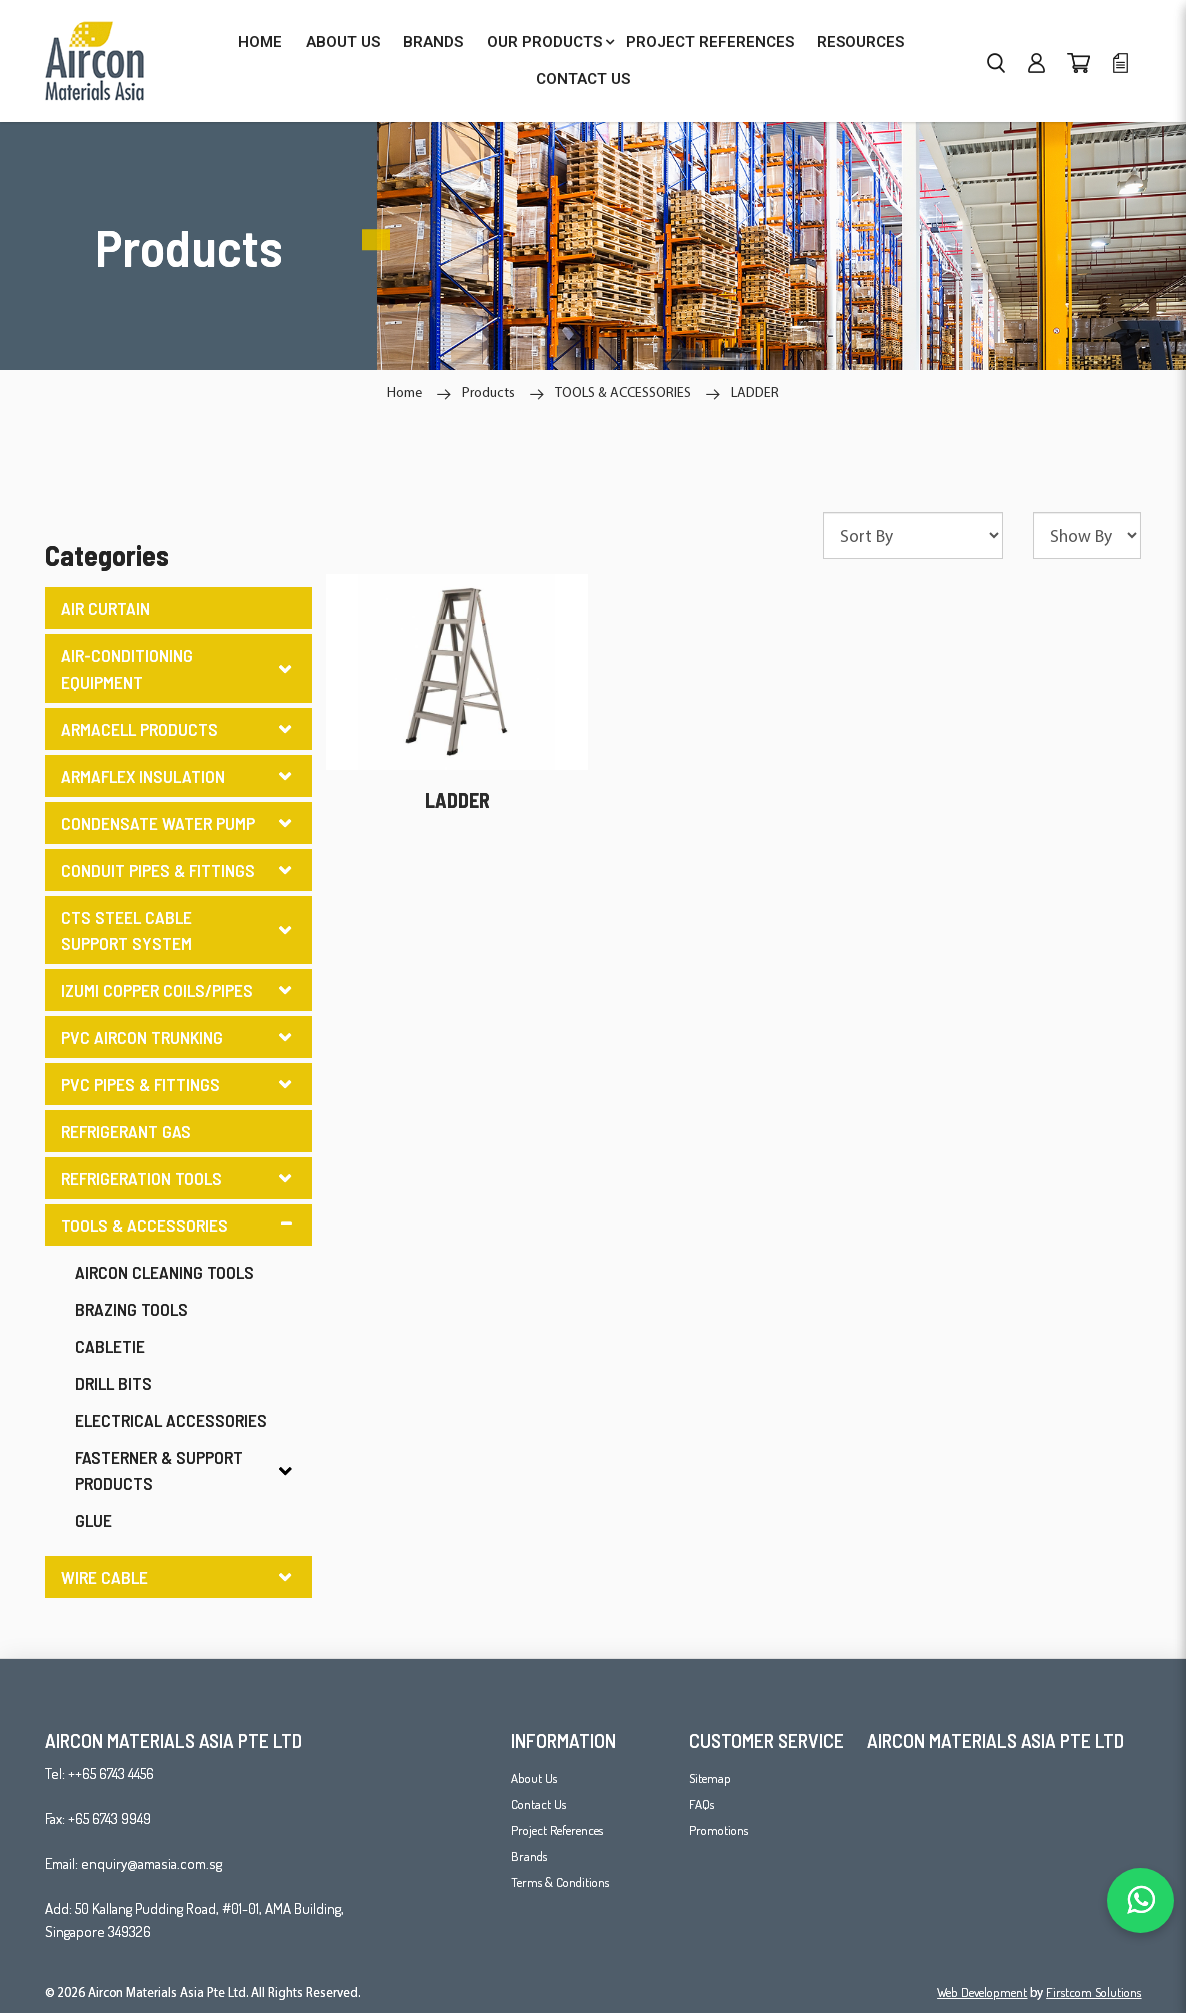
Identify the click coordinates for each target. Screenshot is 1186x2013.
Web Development (982, 1992)
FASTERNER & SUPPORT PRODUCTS (159, 1470)
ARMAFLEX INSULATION (143, 776)
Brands (529, 1856)
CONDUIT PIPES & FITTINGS (158, 870)
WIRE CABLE (104, 1577)
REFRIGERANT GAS (126, 1131)
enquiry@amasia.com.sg (151, 1863)
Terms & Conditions (560, 1882)
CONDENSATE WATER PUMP (158, 823)
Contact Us (538, 1804)
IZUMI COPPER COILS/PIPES (157, 990)
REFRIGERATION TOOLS (141, 1178)
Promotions (718, 1830)
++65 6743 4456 (111, 1773)
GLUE (93, 1520)
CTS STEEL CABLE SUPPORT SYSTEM (126, 930)
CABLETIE (110, 1346)
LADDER (755, 392)
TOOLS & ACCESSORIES (623, 392)
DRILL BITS (113, 1383)
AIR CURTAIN (105, 608)
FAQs (701, 1804)
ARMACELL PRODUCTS (139, 729)
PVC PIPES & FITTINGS (140, 1084)
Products (488, 392)
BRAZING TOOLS (131, 1309)
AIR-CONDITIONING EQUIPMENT (127, 668)
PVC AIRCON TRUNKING (142, 1037)
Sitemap (710, 1778)
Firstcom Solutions (1093, 1992)
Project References (557, 1830)
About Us (534, 1778)
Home (404, 392)
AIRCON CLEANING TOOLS (164, 1272)
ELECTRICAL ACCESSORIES (171, 1420)
